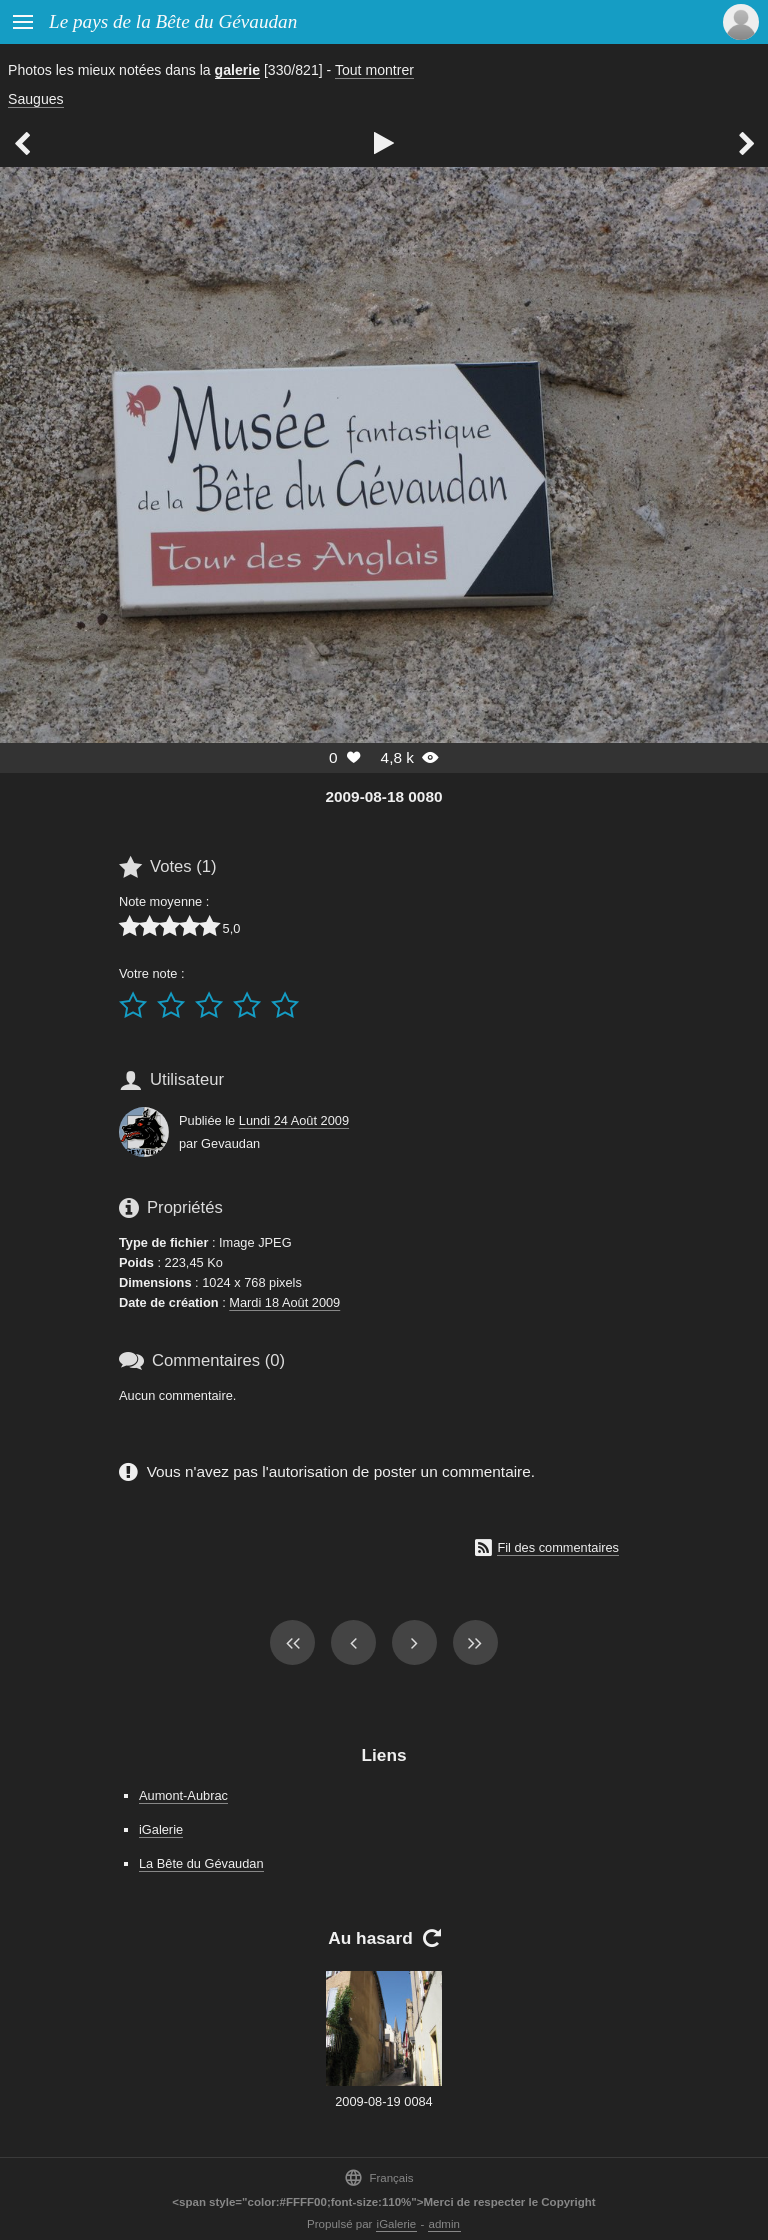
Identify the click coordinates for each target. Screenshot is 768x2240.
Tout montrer (374, 70)
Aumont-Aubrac (183, 1795)
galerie (237, 70)
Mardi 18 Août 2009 (284, 1302)
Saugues (36, 99)
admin (444, 2224)
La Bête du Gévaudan (201, 1863)
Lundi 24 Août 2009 (294, 1120)
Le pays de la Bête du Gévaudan (173, 21)
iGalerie (161, 1829)
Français (378, 2177)
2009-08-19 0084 (383, 2101)
